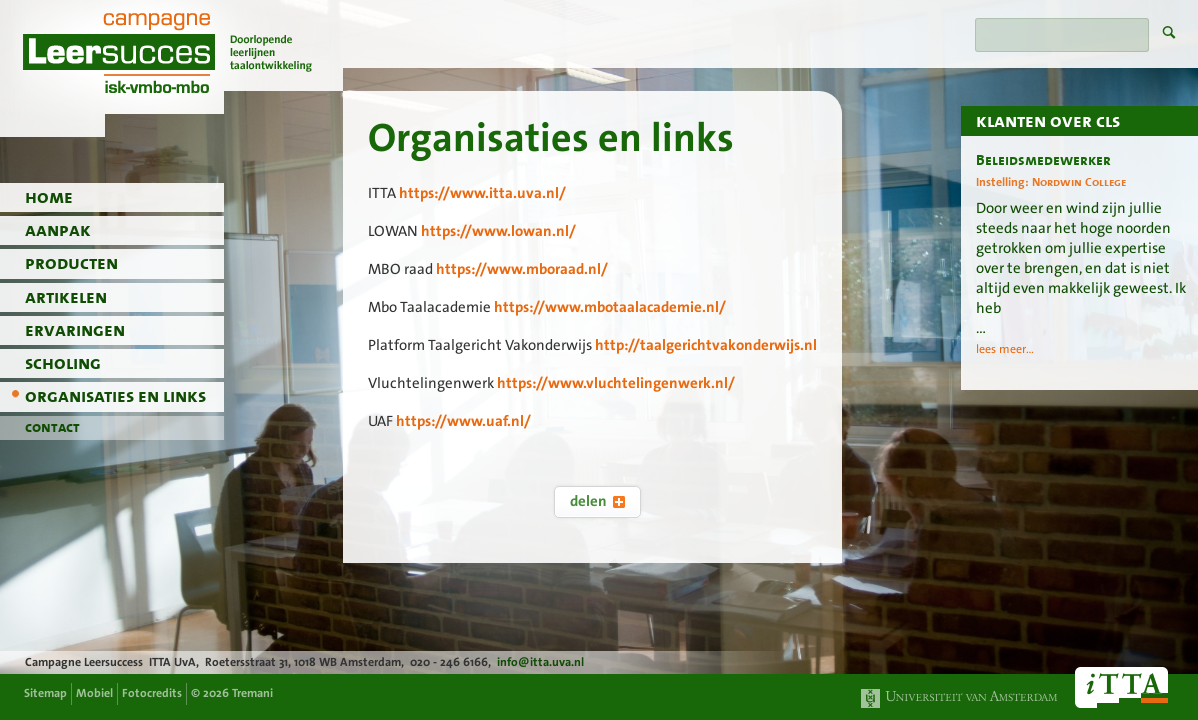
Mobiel (94, 693)
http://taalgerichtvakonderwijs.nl (706, 345)
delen (597, 501)
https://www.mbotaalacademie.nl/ (610, 307)
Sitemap (45, 693)
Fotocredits (152, 693)
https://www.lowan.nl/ (498, 231)
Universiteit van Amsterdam (960, 698)
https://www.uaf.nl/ (463, 421)
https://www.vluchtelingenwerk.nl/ (616, 383)
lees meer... (1005, 349)
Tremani (252, 693)
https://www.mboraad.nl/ (522, 269)
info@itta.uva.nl (540, 662)
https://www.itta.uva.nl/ (482, 193)
